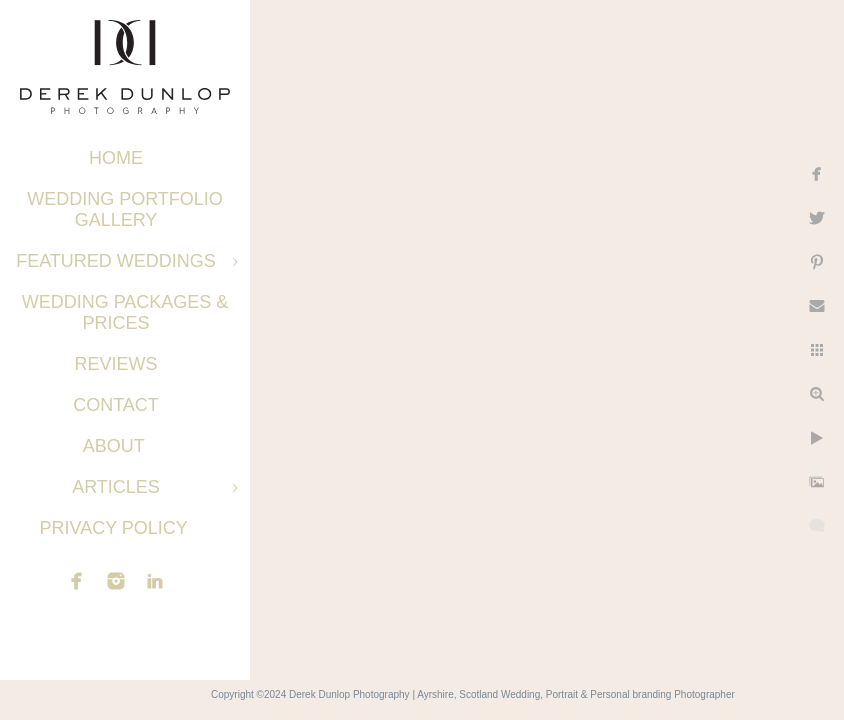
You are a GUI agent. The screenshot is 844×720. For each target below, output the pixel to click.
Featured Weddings (116, 261)
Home (116, 158)
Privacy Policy (115, 528)
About (116, 446)
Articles (116, 487)
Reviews (115, 364)
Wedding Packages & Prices (125, 312)
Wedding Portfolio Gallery (125, 209)
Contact (116, 405)
